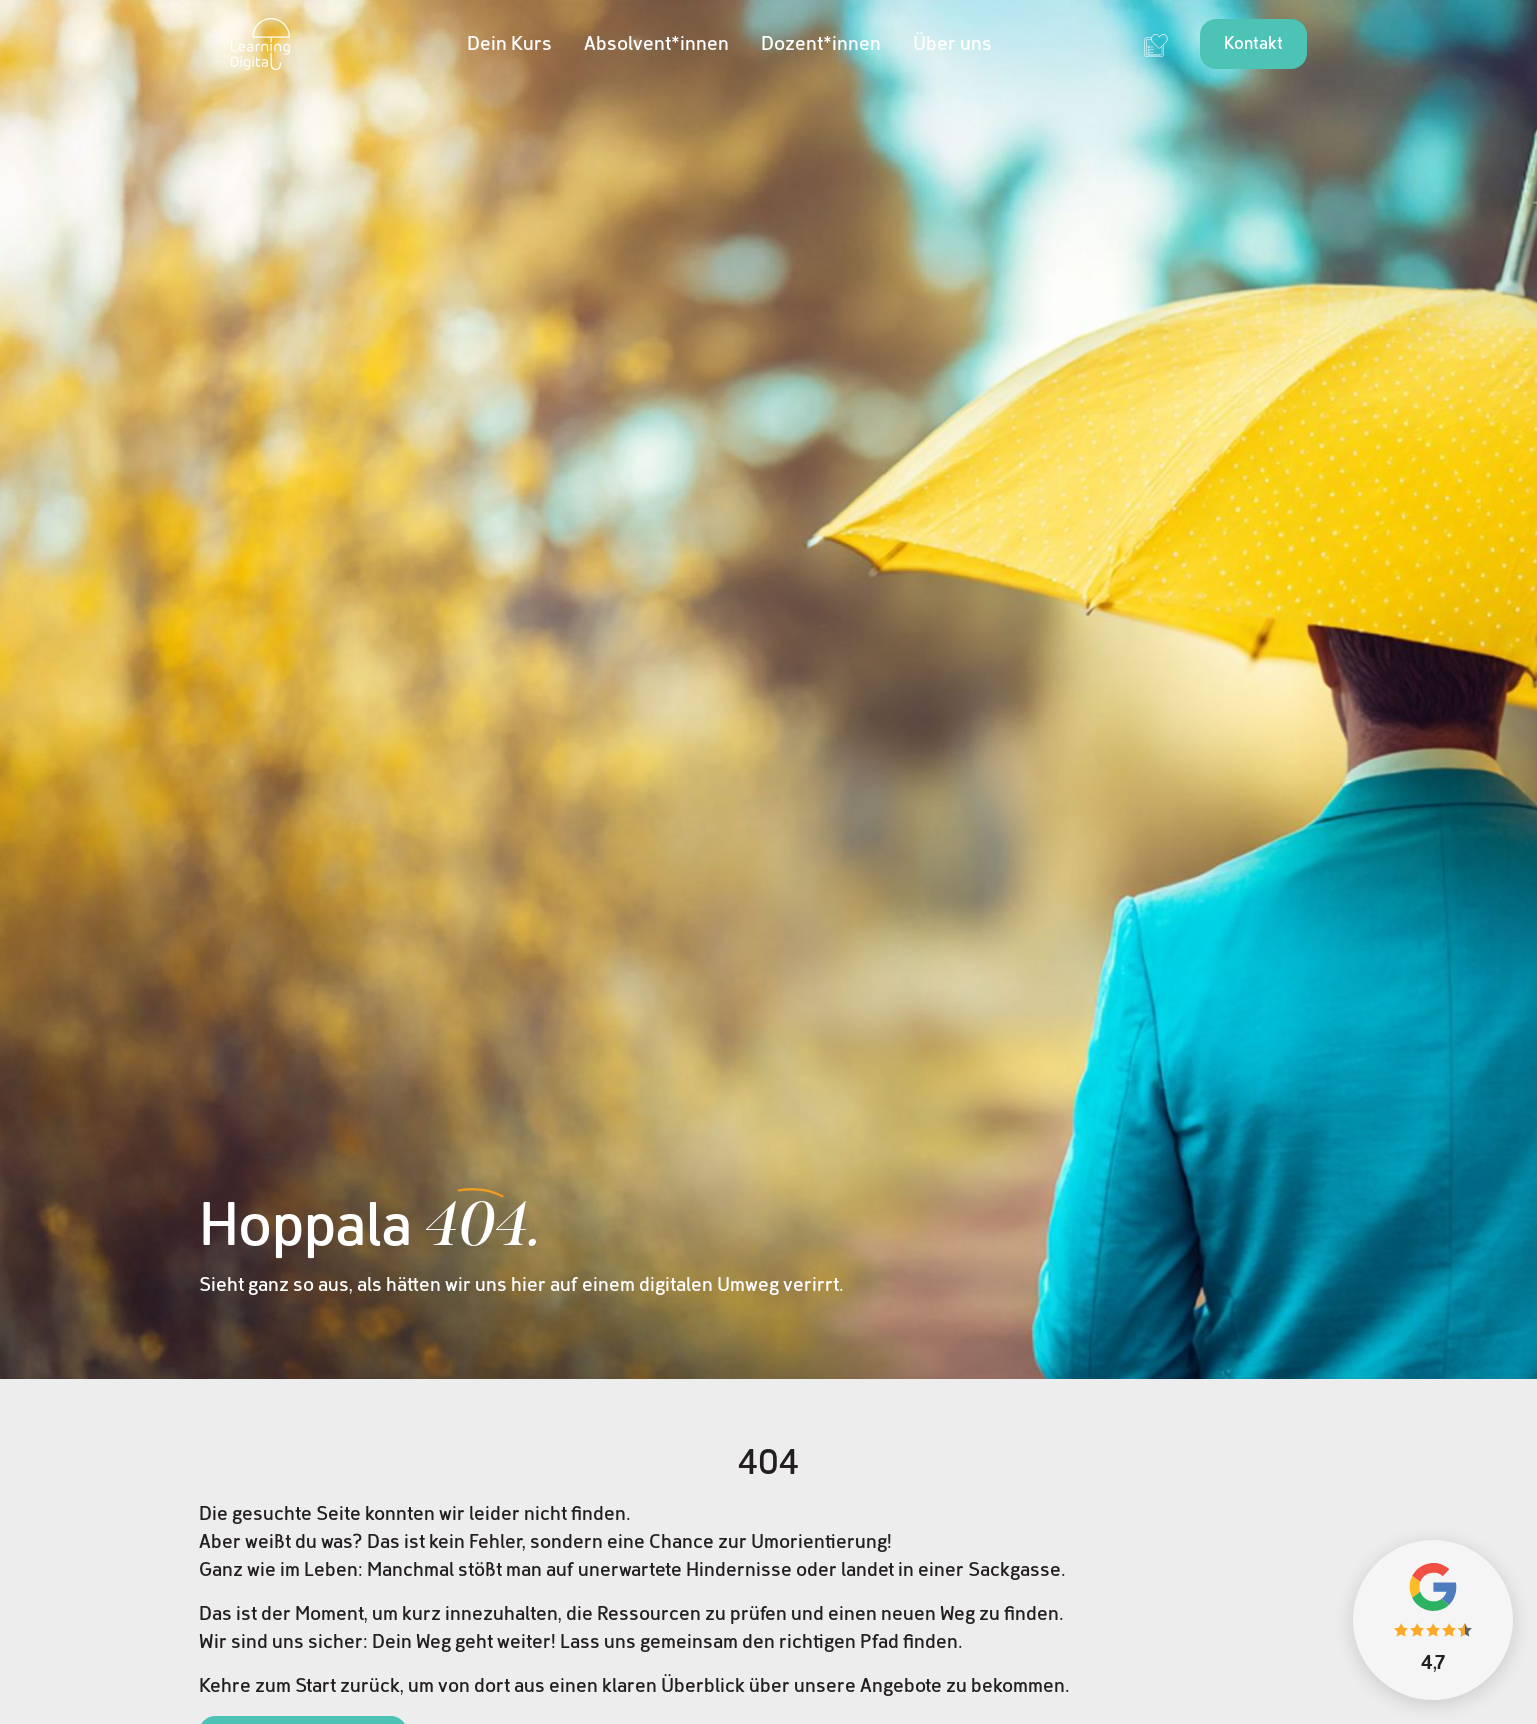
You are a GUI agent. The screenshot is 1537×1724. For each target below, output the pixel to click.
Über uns (952, 44)
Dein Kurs (509, 44)
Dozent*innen (821, 44)
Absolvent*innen (656, 44)
